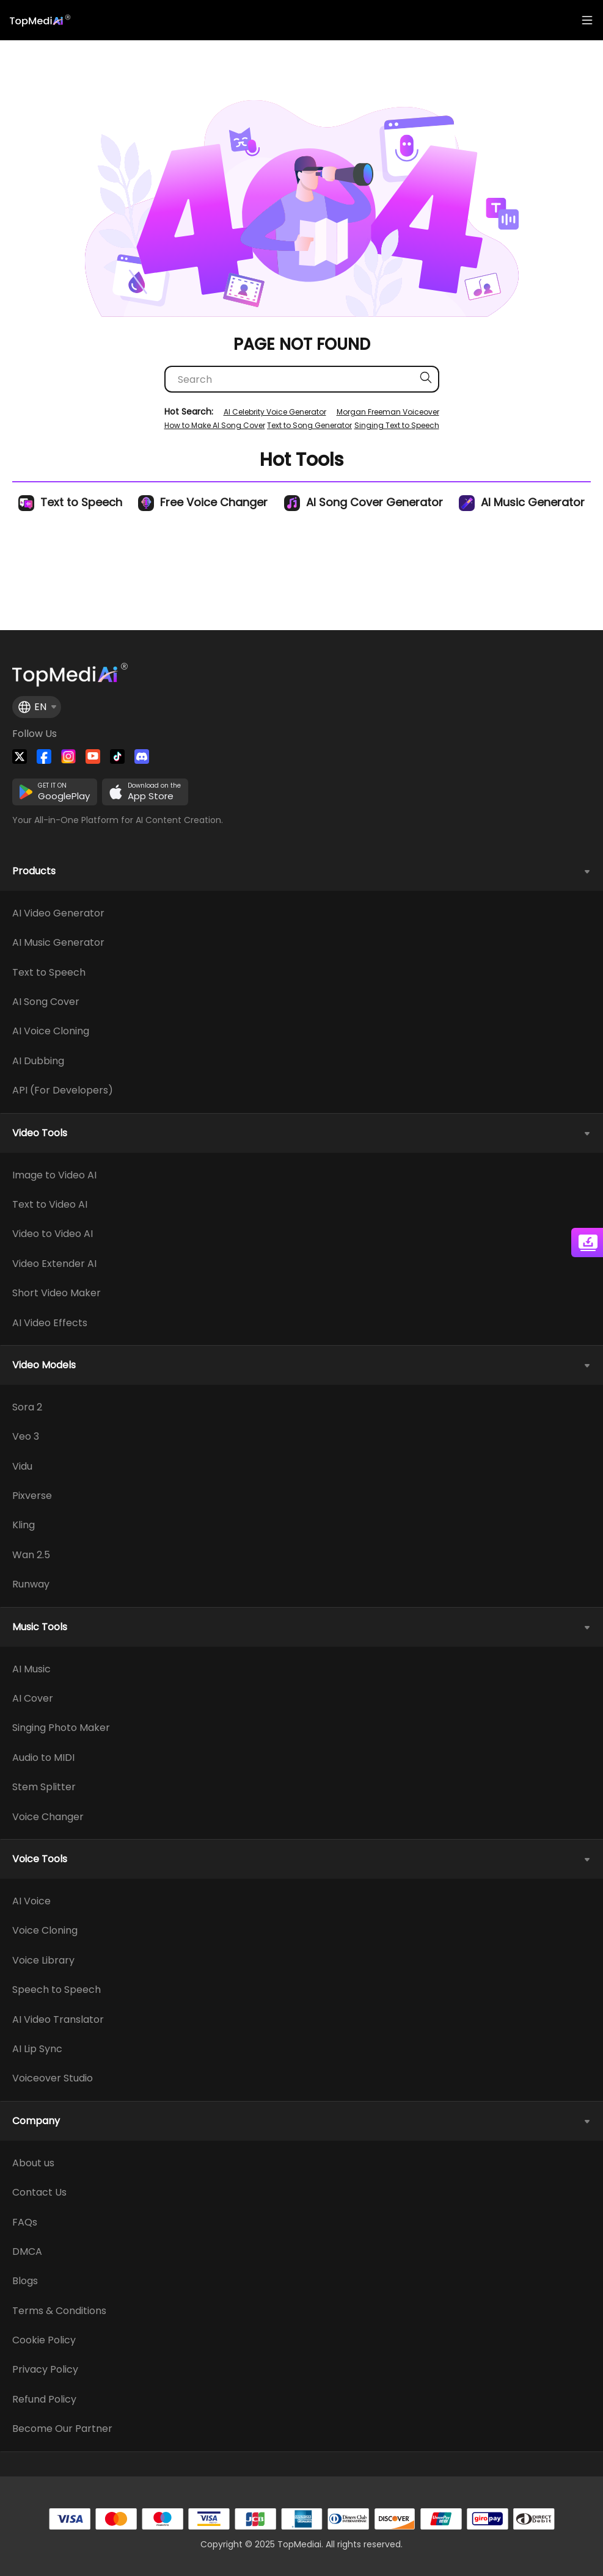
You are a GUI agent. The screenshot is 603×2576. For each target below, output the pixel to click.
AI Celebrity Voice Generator (275, 412)
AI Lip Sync (37, 2049)
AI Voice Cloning (50, 1031)
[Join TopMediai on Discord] (141, 756)
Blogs (25, 2281)
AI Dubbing (38, 1061)
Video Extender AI (54, 1264)
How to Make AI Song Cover (214, 425)
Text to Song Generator (309, 425)
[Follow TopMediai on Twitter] (19, 756)
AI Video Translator (58, 2019)
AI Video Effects (49, 1323)
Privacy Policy (45, 2369)
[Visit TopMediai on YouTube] (93, 756)
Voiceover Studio (52, 2078)
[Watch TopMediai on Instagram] (68, 756)
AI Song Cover (45, 1002)
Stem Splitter (44, 1787)
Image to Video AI (54, 1175)
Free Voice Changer (203, 502)
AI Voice (31, 1901)
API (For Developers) (62, 1090)
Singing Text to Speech (396, 425)
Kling (23, 1525)
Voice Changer (48, 1817)
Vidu (22, 1466)
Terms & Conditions (59, 2311)
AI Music (31, 1669)
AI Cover (32, 1698)
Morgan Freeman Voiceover (388, 412)
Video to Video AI (52, 1234)
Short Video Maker (56, 1293)
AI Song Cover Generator (363, 502)
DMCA (27, 2252)
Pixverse (32, 1496)
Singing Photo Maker (61, 1728)
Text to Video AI (49, 1204)
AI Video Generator (58, 913)
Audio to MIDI (43, 1758)
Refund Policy (44, 2399)
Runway (30, 1584)
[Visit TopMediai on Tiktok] (117, 756)
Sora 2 (27, 1407)
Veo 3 (25, 1436)
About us (33, 2163)
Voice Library (43, 1960)
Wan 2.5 (31, 1555)
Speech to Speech (56, 1990)
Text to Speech (70, 502)
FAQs (24, 2222)
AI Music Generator (522, 502)
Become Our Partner (62, 2429)
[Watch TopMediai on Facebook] (44, 756)
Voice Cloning (45, 1930)
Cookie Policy (44, 2340)
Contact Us (39, 2192)
